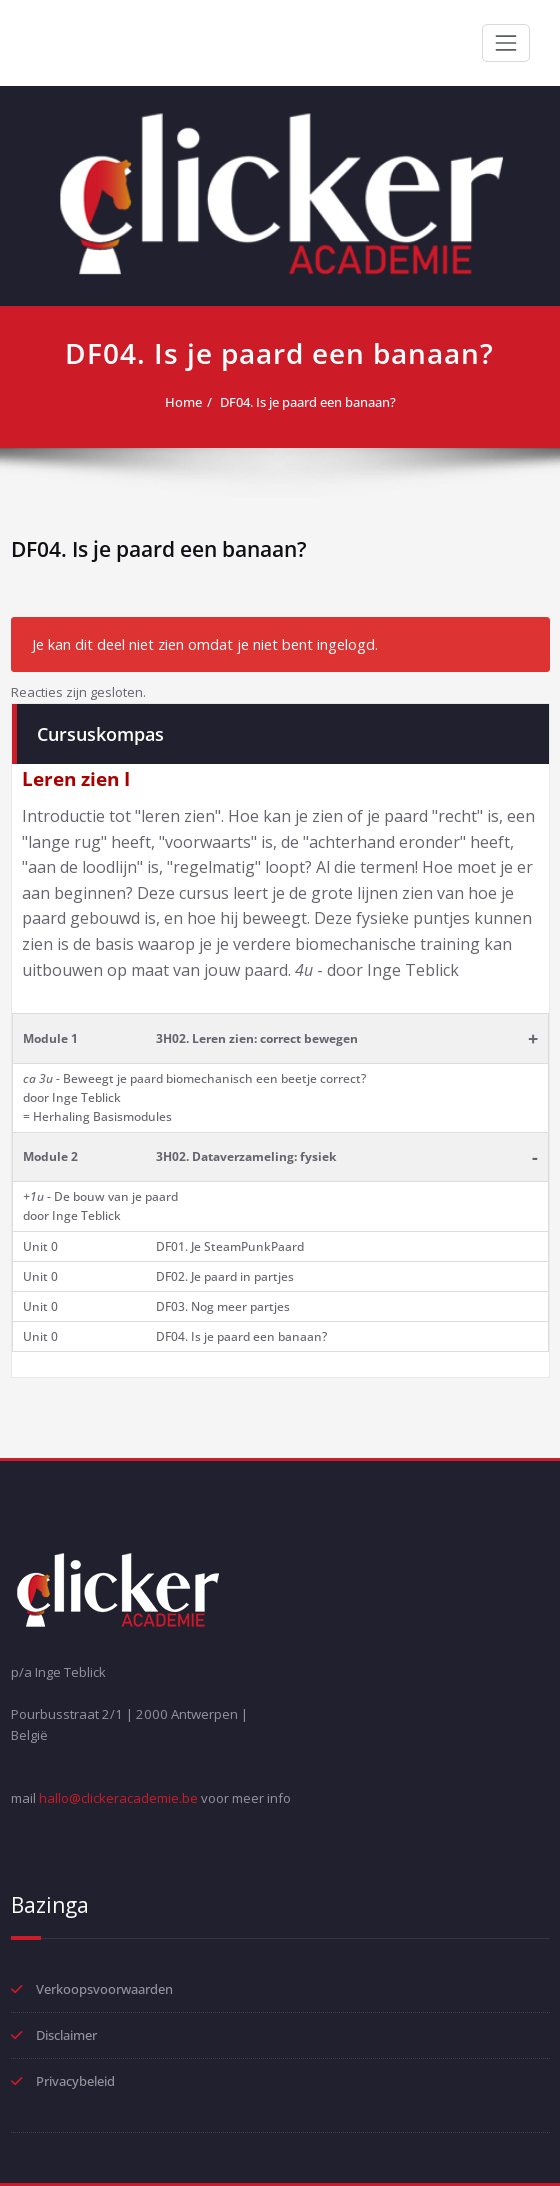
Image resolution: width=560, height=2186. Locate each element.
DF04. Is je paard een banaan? (308, 402)
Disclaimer (66, 2035)
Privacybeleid (75, 2081)
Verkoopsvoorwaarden (104, 1989)
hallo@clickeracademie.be (118, 1798)
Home (183, 402)
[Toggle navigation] (506, 43)
